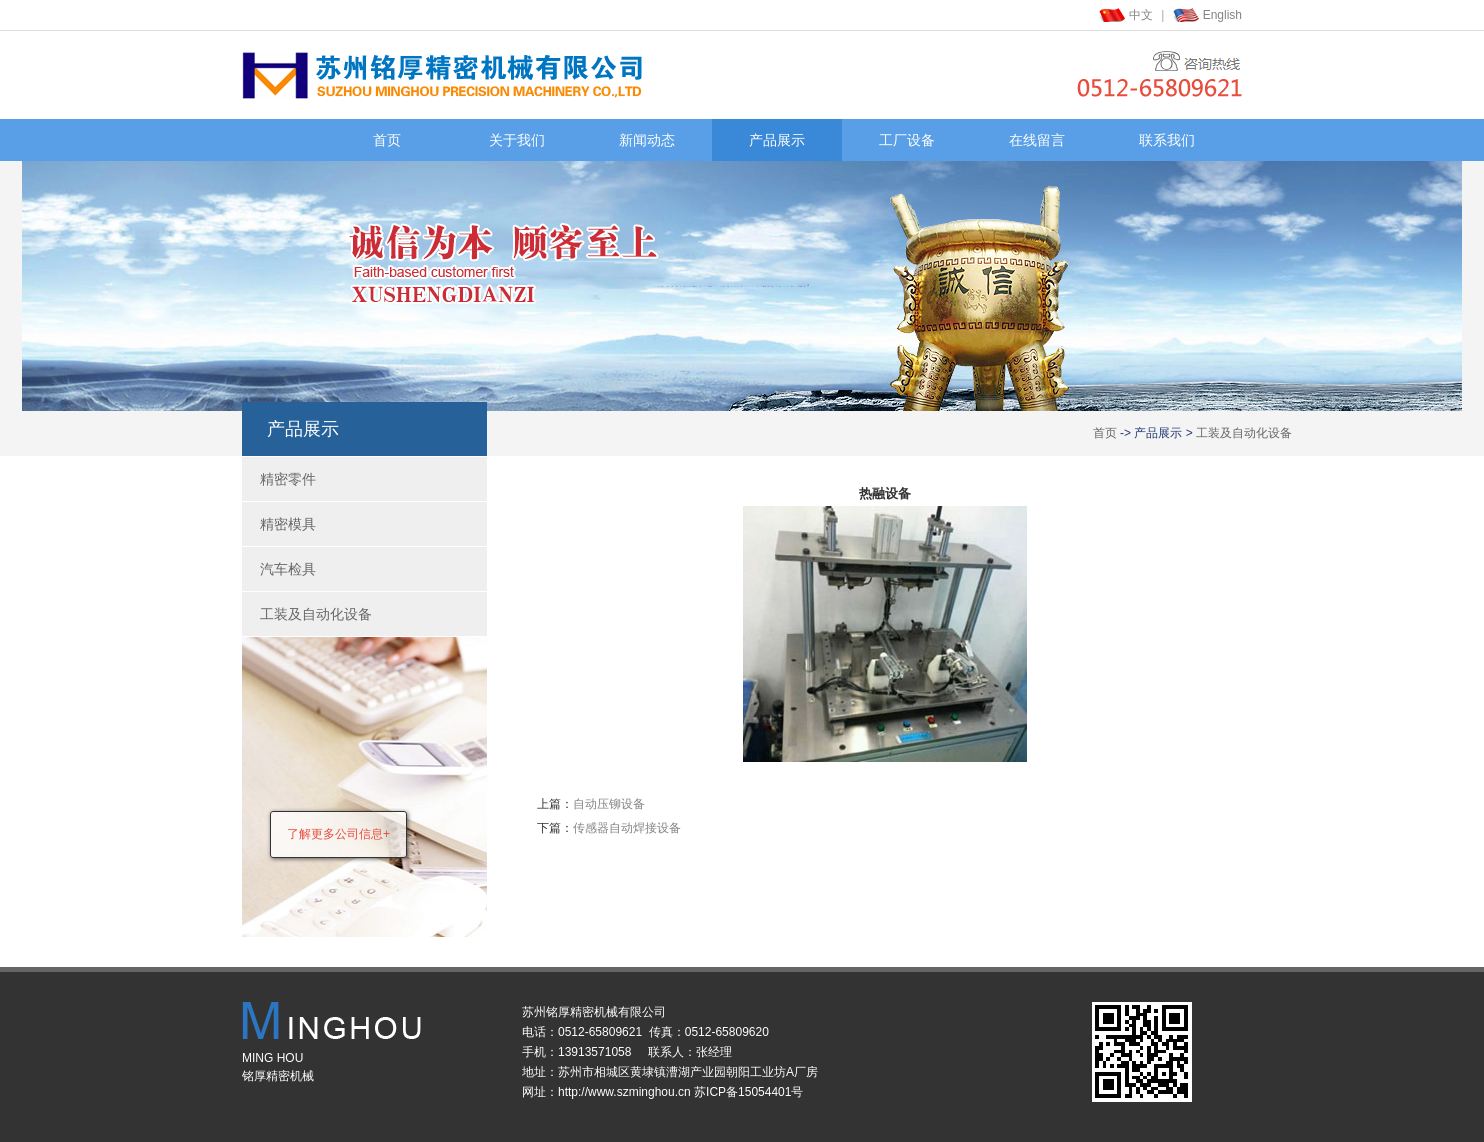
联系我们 (1167, 140)
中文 (1141, 15)
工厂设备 (907, 140)
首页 (387, 140)
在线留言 (1037, 140)
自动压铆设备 (609, 804)
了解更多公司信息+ (338, 834)
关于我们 (517, 140)
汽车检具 (288, 569)
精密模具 (288, 524)
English (1222, 15)
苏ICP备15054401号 (748, 1092)
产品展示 (777, 140)
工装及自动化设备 (1244, 433)
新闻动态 (647, 140)
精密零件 (288, 479)
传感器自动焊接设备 (627, 828)
